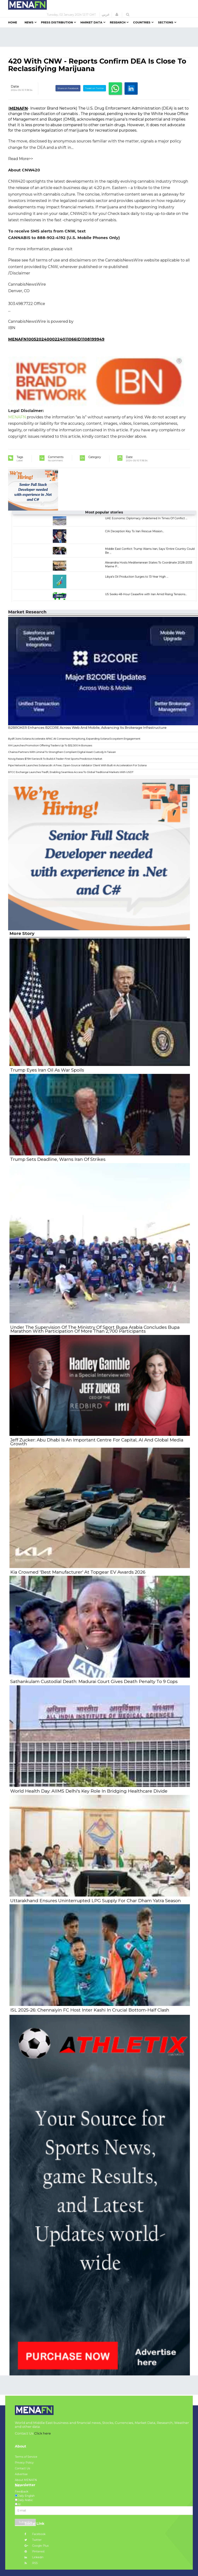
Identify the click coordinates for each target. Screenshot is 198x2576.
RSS (31, 2550)
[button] (116, 14)
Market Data (91, 22)
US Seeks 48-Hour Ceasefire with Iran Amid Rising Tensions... (146, 594)
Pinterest (35, 2538)
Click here (42, 2420)
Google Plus (37, 2532)
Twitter (33, 2527)
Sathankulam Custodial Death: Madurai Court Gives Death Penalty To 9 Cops (93, 1673)
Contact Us (22, 2455)
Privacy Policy (24, 2449)
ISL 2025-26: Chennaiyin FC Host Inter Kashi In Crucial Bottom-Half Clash (88, 1998)
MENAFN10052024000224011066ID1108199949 (56, 339)
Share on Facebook (68, 88)
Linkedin (34, 2544)
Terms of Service (26, 2444)
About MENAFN (26, 2467)
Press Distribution (57, 22)
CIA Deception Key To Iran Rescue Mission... (134, 531)
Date (15, 86)
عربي (106, 14)
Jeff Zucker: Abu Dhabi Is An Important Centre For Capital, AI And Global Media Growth (96, 1436)
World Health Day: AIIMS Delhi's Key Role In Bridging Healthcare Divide (88, 1781)
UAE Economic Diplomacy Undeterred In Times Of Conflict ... (146, 518)
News (29, 22)
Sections (165, 22)
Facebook (35, 2521)
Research (117, 22)
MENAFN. (35, 2564)
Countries (141, 22)
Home (12, 22)
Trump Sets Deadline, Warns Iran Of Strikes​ (57, 1157)
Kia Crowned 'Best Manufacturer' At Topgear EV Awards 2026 (77, 1565)
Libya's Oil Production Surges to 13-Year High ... (136, 576)
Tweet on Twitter (94, 88)
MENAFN (18, 108)
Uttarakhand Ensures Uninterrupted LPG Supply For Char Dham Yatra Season (94, 1889)
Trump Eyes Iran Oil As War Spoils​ (46, 1069)
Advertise (21, 2461)
